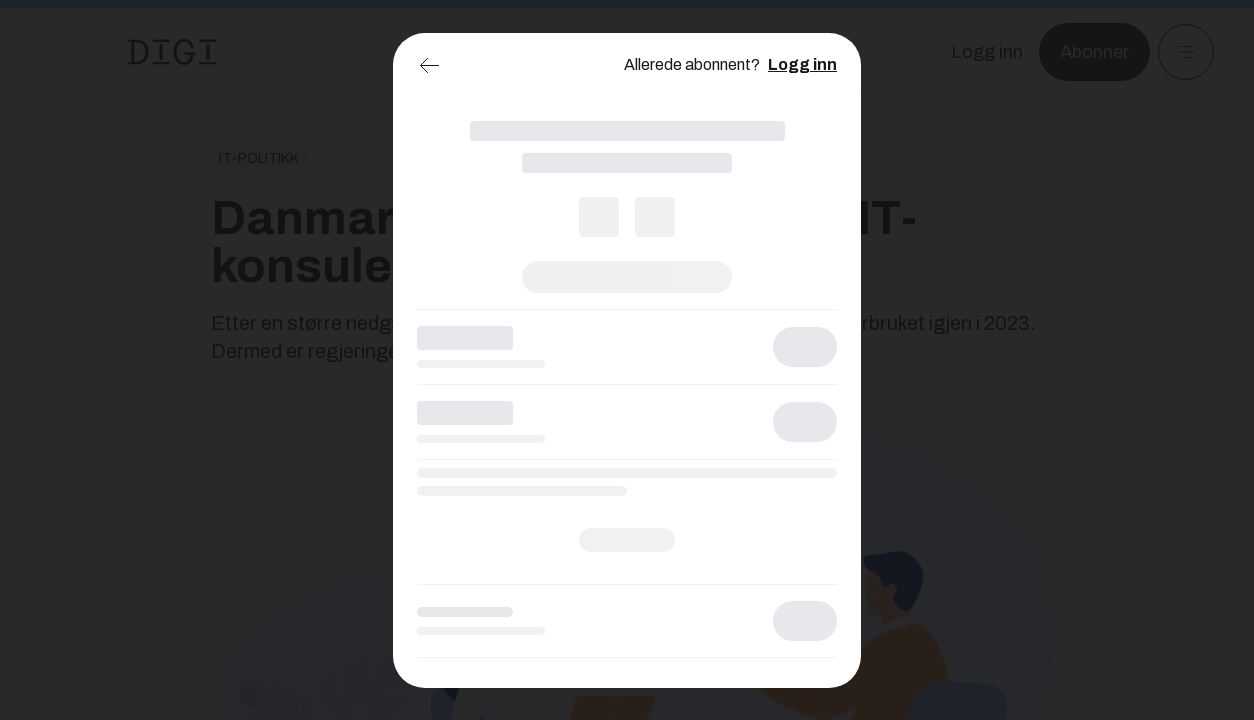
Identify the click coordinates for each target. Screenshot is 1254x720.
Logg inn (802, 64)
